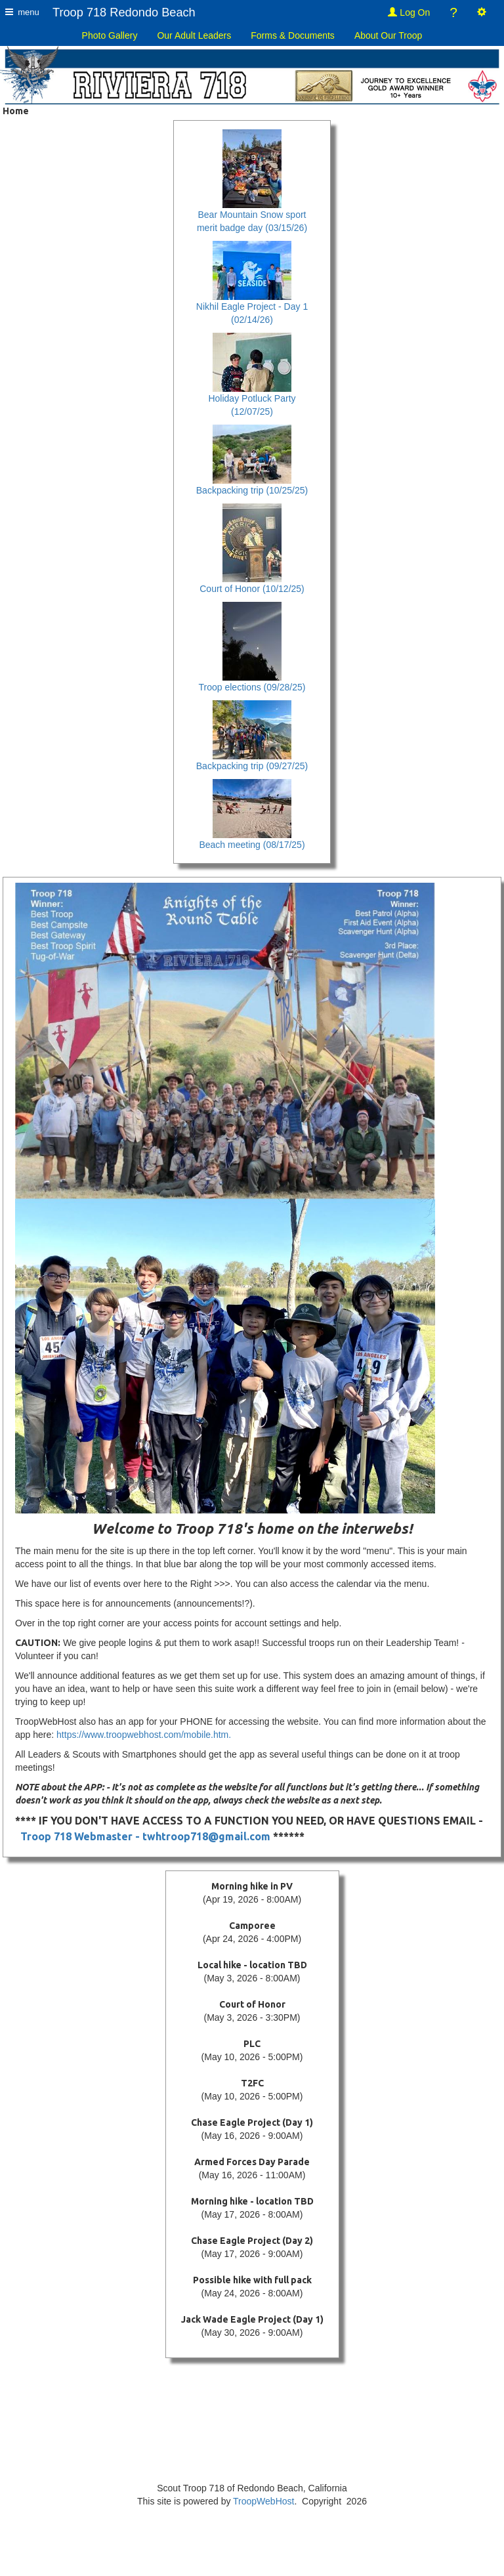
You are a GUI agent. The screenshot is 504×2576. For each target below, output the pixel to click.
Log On (409, 12)
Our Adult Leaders (194, 35)
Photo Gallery (110, 35)
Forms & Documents (293, 35)
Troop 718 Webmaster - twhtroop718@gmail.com (145, 1836)
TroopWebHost (263, 2501)
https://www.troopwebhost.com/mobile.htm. (143, 1734)
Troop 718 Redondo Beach (124, 12)
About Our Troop (388, 35)
